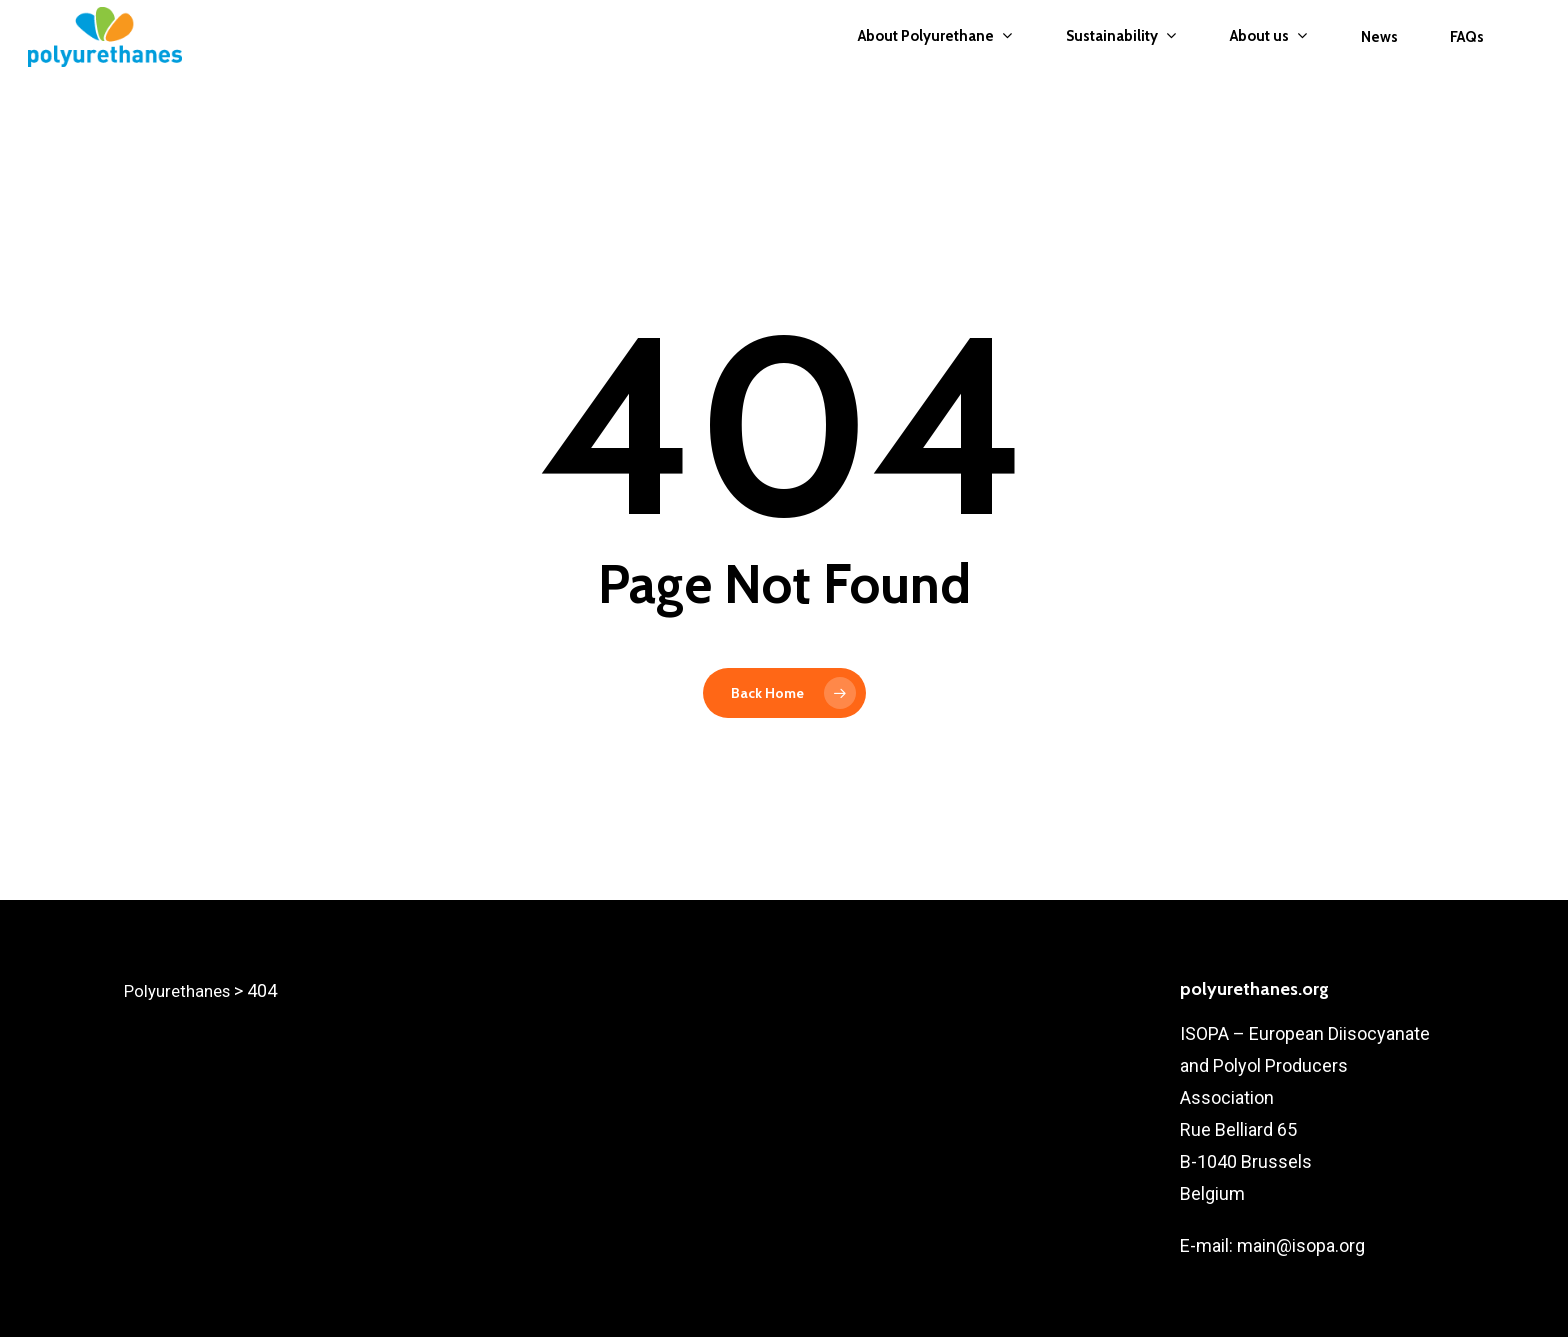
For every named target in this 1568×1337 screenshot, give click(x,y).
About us (1268, 63)
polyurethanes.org (1254, 989)
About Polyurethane (935, 63)
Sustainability (1121, 63)
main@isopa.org (1299, 1245)
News (1379, 64)
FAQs (1467, 64)
